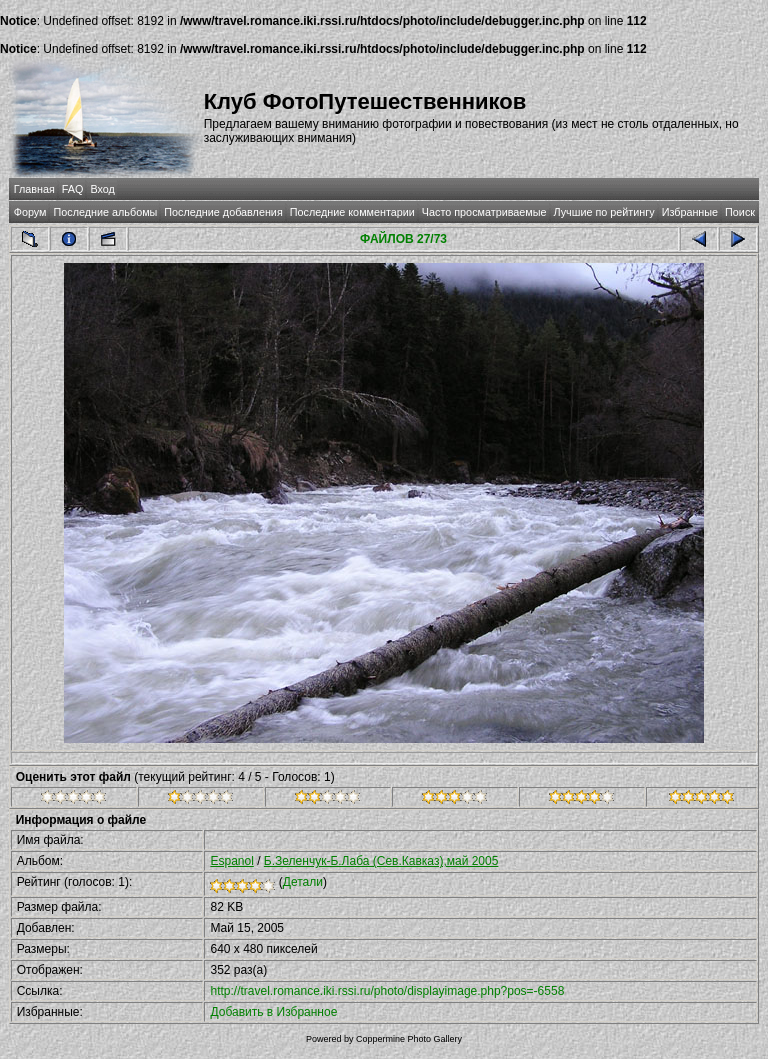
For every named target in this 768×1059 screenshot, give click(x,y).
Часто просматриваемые (484, 212)
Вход (102, 189)
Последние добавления (223, 212)
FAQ (73, 189)
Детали (303, 882)
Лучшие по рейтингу (604, 212)
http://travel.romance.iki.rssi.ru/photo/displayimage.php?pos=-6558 (387, 991)
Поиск (740, 212)
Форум (30, 212)
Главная (34, 189)
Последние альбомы (105, 212)
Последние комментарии (352, 212)
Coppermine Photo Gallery (409, 1039)
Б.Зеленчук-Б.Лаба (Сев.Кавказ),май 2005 (381, 861)
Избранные (690, 212)
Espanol (231, 861)
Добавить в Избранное (273, 1012)
